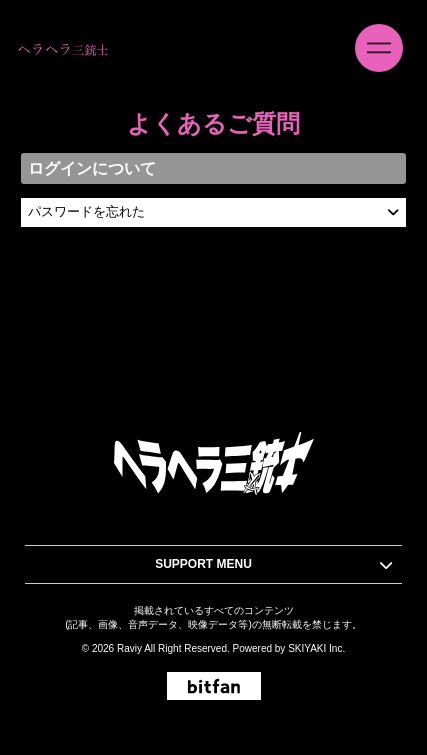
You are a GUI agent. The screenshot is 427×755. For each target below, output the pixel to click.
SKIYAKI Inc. (316, 648)
